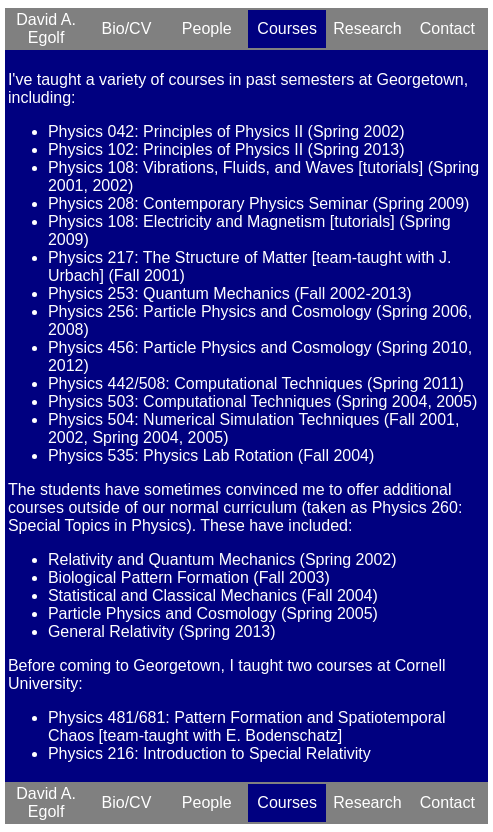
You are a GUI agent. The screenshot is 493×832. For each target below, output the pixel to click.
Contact (447, 28)
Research (367, 28)
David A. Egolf (46, 28)
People (207, 28)
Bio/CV (127, 28)
